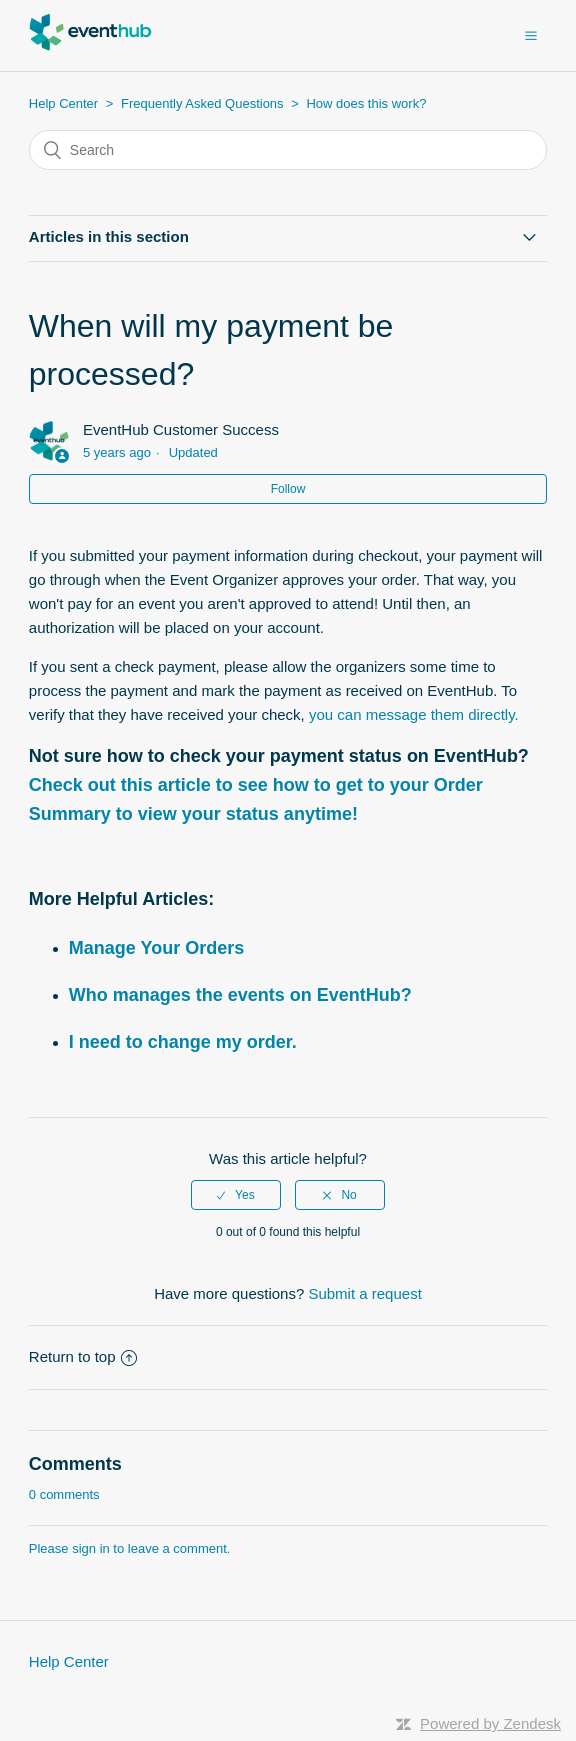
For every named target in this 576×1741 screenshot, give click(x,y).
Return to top (83, 1356)
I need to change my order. (183, 1042)
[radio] (236, 1195)
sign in (91, 1548)
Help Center (63, 103)
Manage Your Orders (156, 948)
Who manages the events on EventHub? (240, 995)
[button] (531, 35)
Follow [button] (288, 489)
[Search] (288, 150)
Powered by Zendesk (490, 1723)
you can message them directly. (414, 714)
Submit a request (364, 1293)
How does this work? (366, 103)
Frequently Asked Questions (202, 103)
